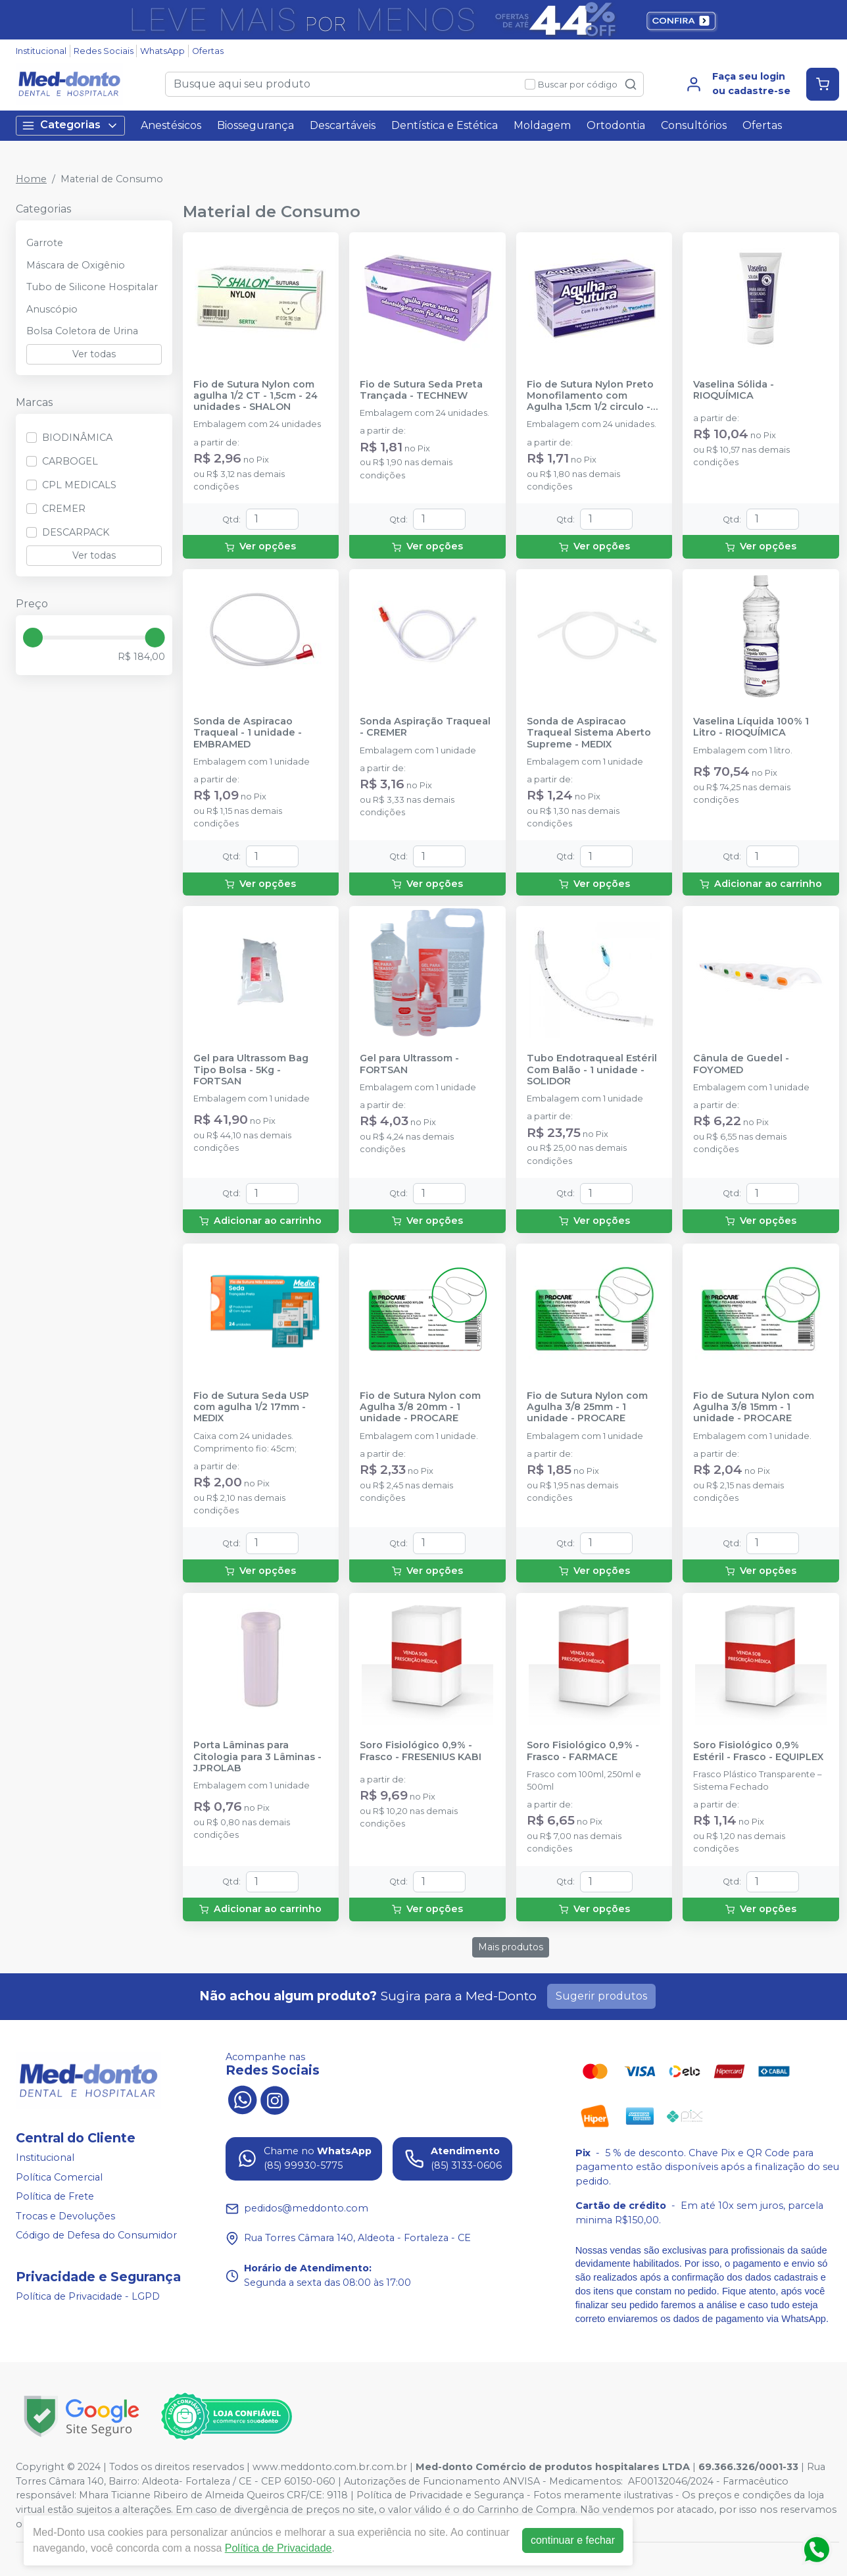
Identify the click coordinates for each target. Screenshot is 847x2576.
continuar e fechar (573, 2540)
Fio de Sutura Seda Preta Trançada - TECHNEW (421, 390)
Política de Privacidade (278, 2548)
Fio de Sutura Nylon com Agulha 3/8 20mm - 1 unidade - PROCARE (420, 1407)
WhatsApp (162, 51)
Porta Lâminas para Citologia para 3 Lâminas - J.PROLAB (257, 1757)
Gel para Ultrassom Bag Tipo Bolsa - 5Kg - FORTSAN (250, 1070)
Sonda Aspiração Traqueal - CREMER (425, 727)
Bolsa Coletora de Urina (82, 331)
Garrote (44, 243)
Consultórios (694, 125)
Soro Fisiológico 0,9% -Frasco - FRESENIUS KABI (420, 1751)
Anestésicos (171, 125)
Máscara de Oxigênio (75, 265)
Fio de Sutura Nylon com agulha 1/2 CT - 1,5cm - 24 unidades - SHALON (255, 396)
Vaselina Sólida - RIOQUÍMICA (733, 390)
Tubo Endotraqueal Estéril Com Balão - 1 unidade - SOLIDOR (592, 1070)
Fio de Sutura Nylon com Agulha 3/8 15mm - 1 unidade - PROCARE (753, 1407)
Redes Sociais (103, 51)
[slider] (33, 637)
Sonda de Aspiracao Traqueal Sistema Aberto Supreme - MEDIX (589, 733)
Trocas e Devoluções (65, 2216)
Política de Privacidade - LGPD (88, 2296)
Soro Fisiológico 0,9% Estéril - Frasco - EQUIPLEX (758, 1751)
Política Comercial (59, 2177)
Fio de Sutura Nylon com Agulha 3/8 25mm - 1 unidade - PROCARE (587, 1407)
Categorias (70, 125)
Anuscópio (52, 309)
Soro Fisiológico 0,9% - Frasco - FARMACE (583, 1751)
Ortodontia (616, 125)
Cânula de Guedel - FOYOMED (741, 1064)
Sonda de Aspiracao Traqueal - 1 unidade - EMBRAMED (247, 733)
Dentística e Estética (444, 125)
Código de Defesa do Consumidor (96, 2236)
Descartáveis (342, 125)
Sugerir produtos (601, 1996)
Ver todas (94, 354)
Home (31, 179)
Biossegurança (255, 125)
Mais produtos (510, 1947)
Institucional (41, 51)
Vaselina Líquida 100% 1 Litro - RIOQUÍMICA (751, 727)
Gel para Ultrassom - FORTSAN (409, 1064)
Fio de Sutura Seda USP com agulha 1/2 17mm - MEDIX (251, 1407)
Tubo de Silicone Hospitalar (92, 287)
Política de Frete (55, 2196)
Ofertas (208, 51)
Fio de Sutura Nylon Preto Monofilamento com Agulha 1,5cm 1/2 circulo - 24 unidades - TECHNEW (590, 396)
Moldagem (542, 125)
